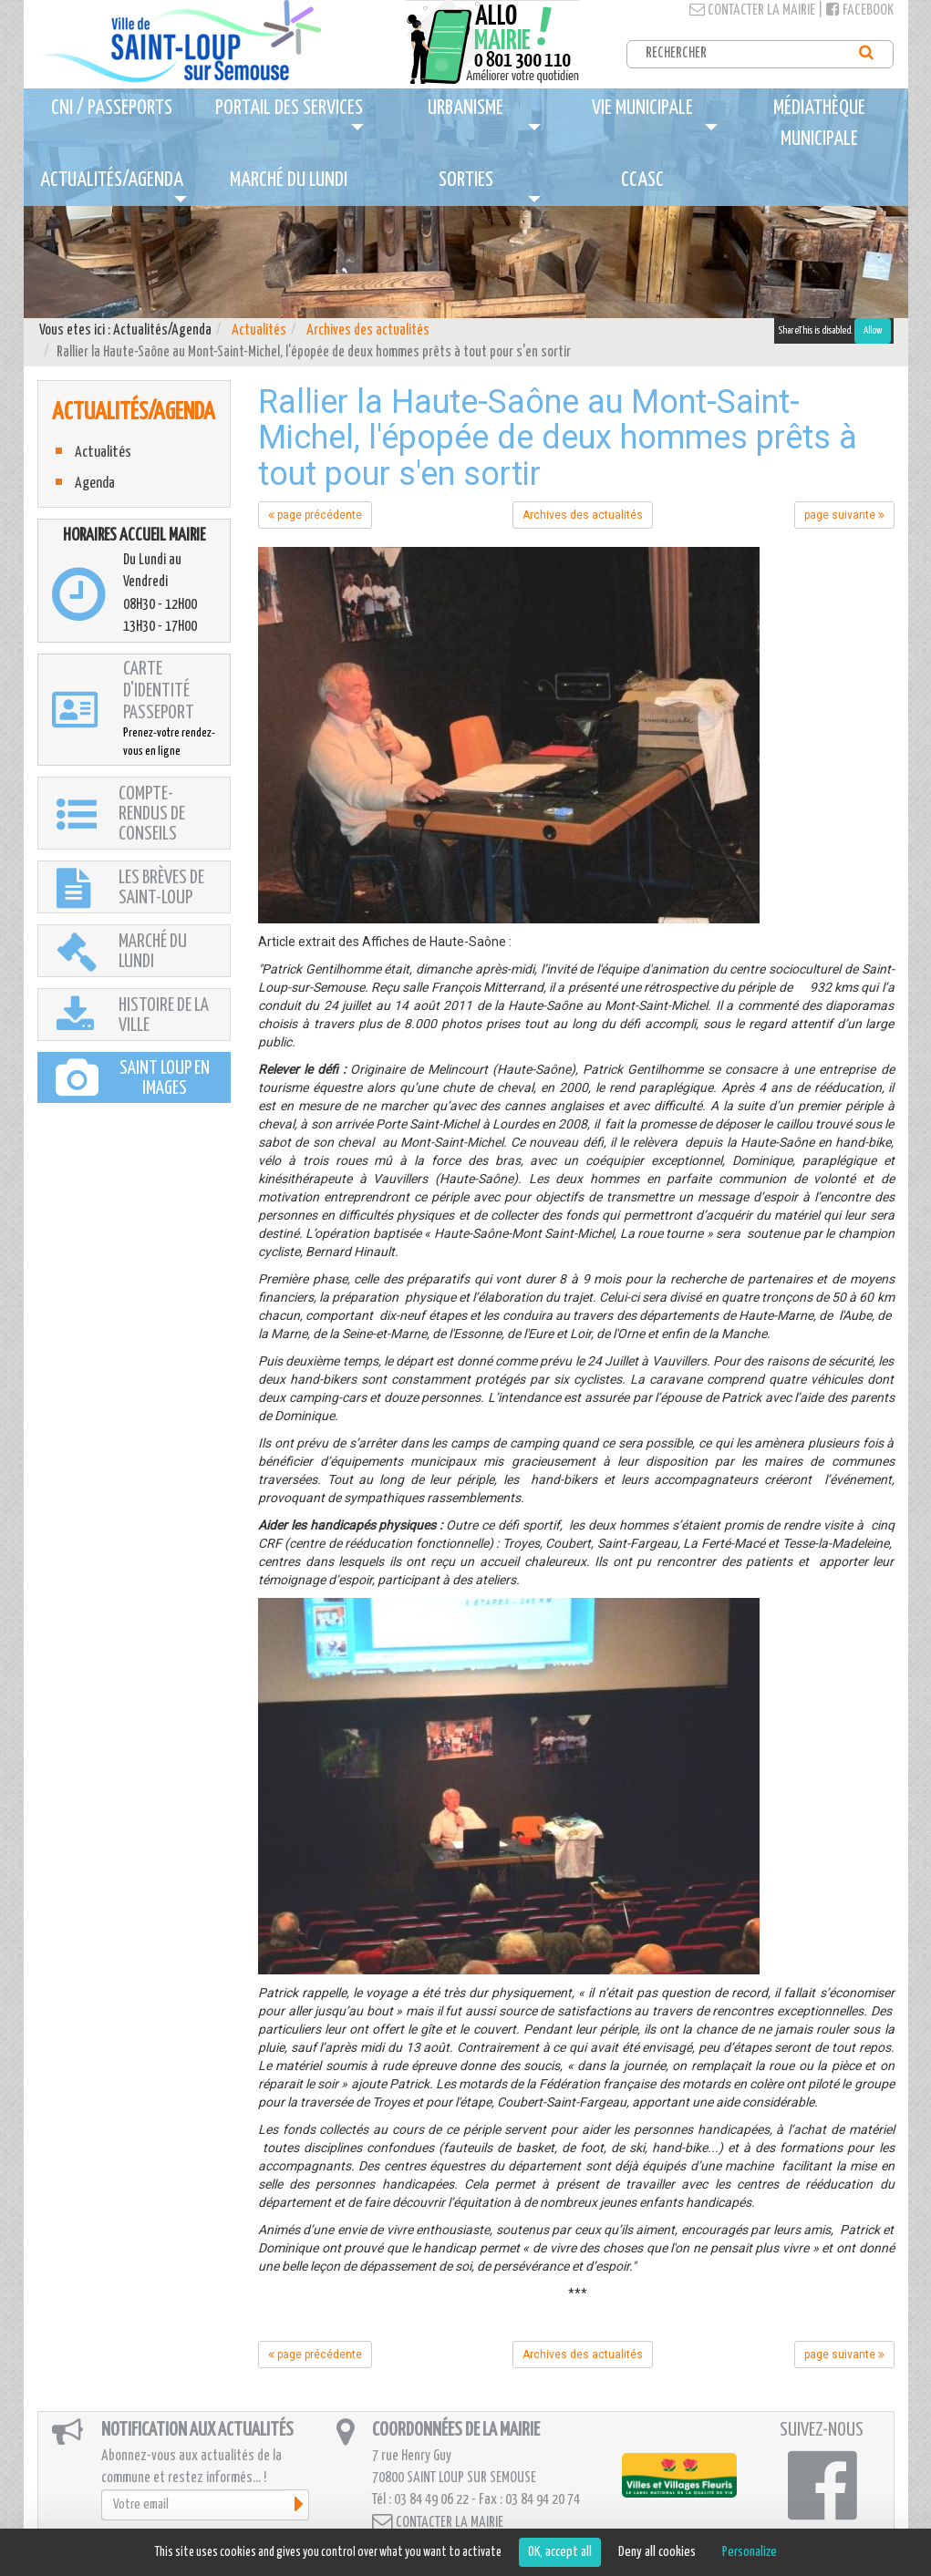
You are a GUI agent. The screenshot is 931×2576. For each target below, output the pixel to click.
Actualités (259, 330)
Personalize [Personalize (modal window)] (749, 2552)
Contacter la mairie (752, 10)
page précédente (315, 515)
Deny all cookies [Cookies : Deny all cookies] (657, 2552)
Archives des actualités (367, 330)
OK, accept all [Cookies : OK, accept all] (560, 2552)
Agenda (95, 483)
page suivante (844, 515)
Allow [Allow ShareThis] (873, 330)
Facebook (860, 10)
